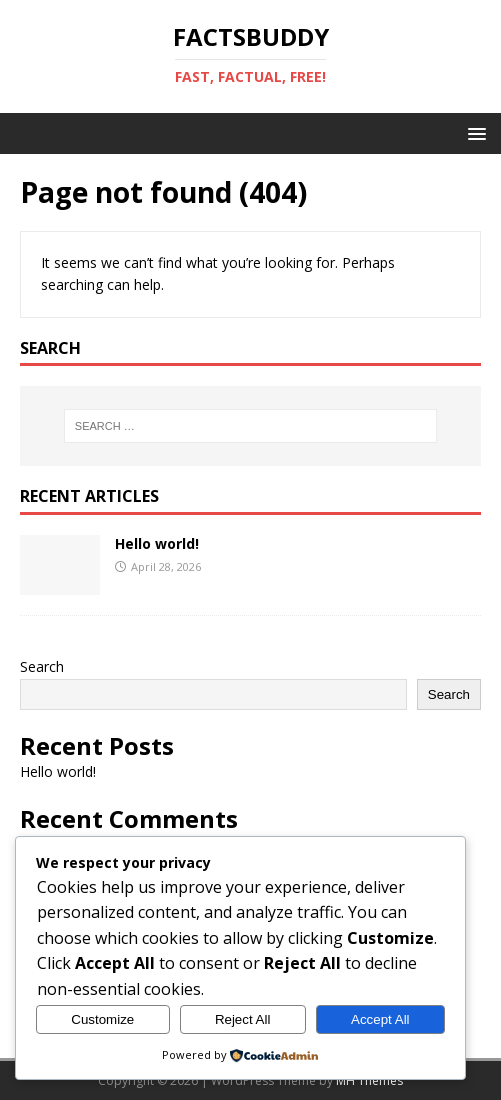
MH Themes (369, 1080)
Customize (102, 1019)
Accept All (380, 1019)
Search (42, 666)
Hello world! (157, 543)
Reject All (243, 1019)
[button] (473, 132)
